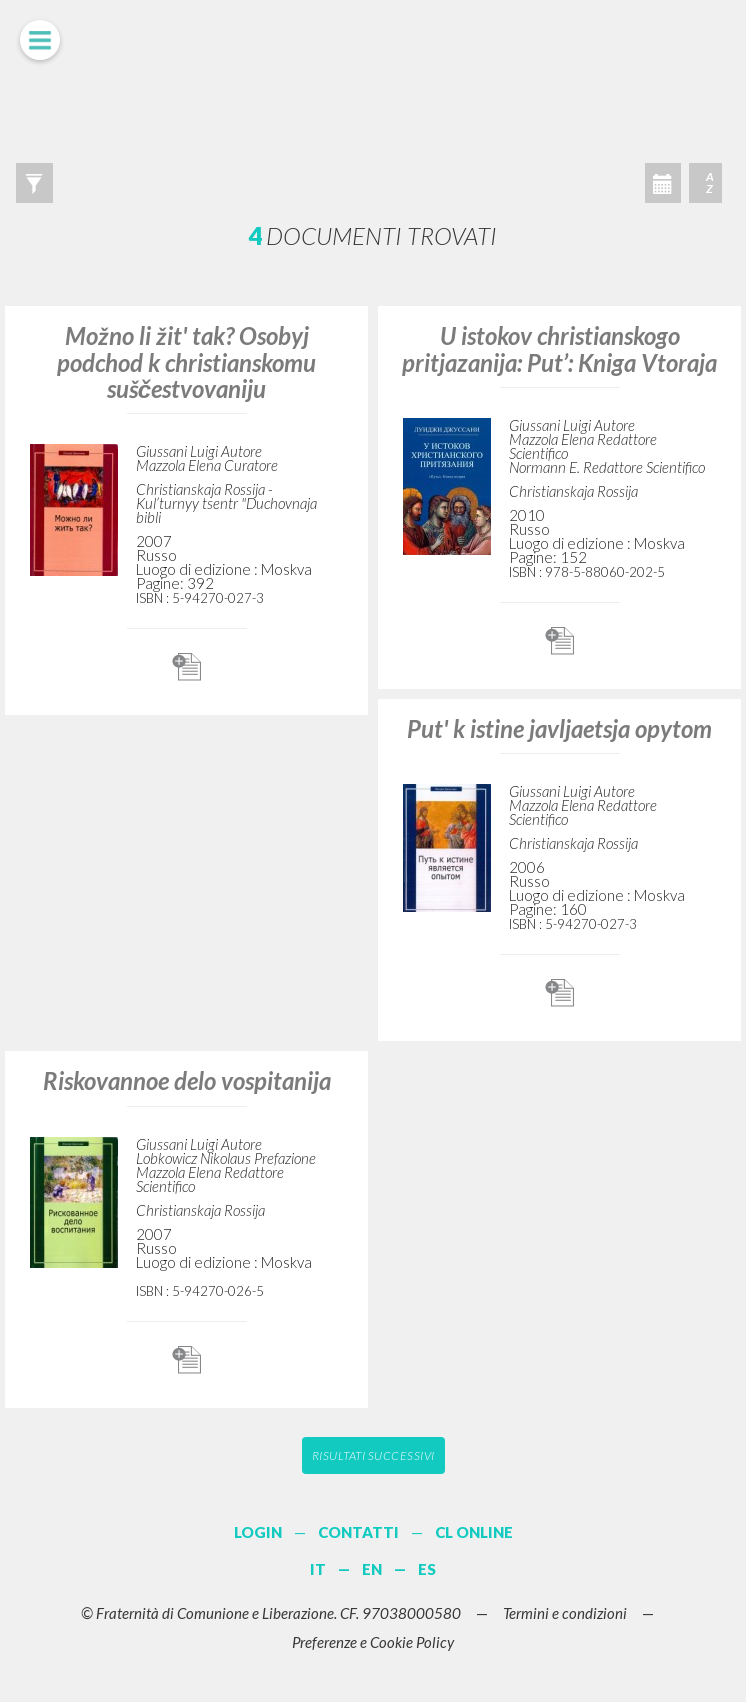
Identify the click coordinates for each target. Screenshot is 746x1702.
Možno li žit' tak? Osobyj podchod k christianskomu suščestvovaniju (186, 362)
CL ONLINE (474, 1532)
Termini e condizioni (565, 1613)
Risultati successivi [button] (373, 1455)
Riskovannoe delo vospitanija (187, 1080)
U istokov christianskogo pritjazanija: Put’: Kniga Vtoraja (559, 348)
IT (318, 1569)
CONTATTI (358, 1532)
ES (427, 1569)
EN (372, 1569)
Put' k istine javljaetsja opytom (559, 728)
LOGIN (258, 1532)
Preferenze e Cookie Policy (373, 1642)
